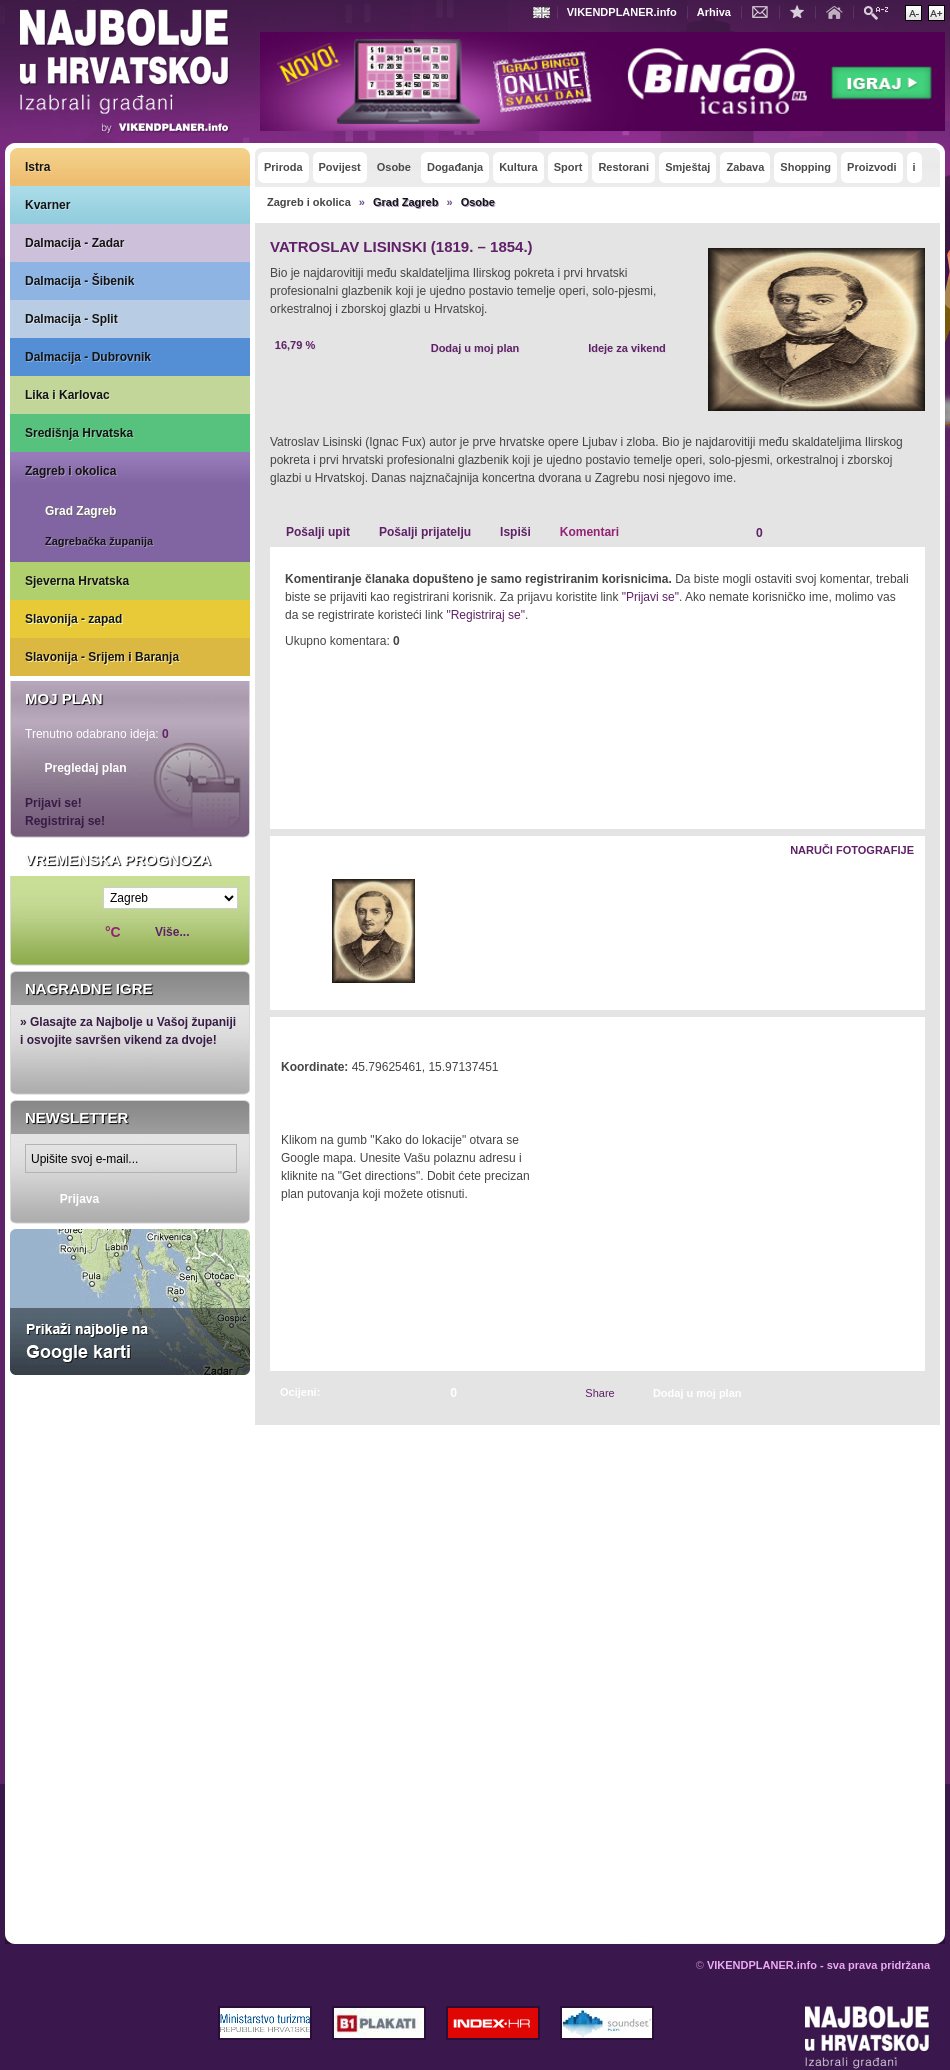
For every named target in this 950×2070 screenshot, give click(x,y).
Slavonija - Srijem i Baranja (102, 657)
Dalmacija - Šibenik (79, 281)
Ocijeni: (300, 1392)
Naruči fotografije (852, 850)
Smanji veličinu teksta (913, 13)
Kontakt (765, 11)
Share (599, 1393)
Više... (172, 932)
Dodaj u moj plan (475, 348)
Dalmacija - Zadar (74, 243)
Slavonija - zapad (73, 619)
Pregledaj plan (85, 768)
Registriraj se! (65, 821)
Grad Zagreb (80, 511)
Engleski (544, 12)
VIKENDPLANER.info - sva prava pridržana (818, 1965)
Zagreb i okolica (70, 471)
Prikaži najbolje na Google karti (130, 1302)
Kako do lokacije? (342, 1095)
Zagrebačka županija (99, 541)
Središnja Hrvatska (79, 433)
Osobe (478, 202)
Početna (839, 11)
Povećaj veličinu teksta (936, 13)
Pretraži (881, 11)
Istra (37, 167)
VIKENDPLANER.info (622, 12)
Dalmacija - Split (71, 319)
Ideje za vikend (627, 348)
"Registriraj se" (485, 615)
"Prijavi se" (650, 597)
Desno (900, 932)
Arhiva (714, 12)
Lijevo (286, 932)
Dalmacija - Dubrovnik (88, 357)
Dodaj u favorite (802, 11)
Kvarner (47, 205)
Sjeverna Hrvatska (77, 581)
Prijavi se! (53, 803)
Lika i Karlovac (67, 395)
